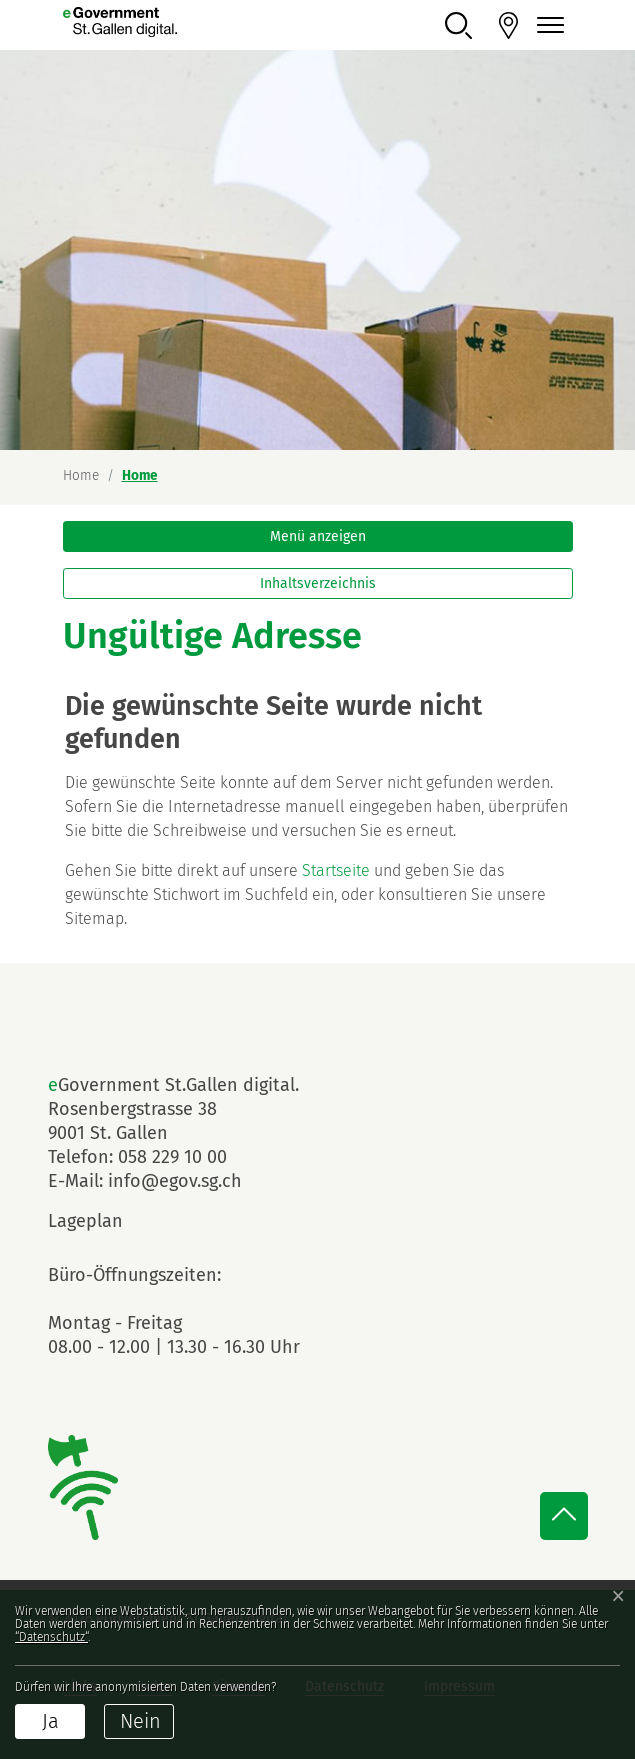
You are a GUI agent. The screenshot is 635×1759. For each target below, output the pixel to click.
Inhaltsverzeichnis (318, 583)
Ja (50, 1721)
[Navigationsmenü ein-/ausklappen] (548, 25)
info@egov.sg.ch (175, 1181)
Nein (140, 1721)
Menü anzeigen (318, 536)
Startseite (336, 870)
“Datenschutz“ (51, 1637)
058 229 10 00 (172, 1157)
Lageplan (103, 1221)
